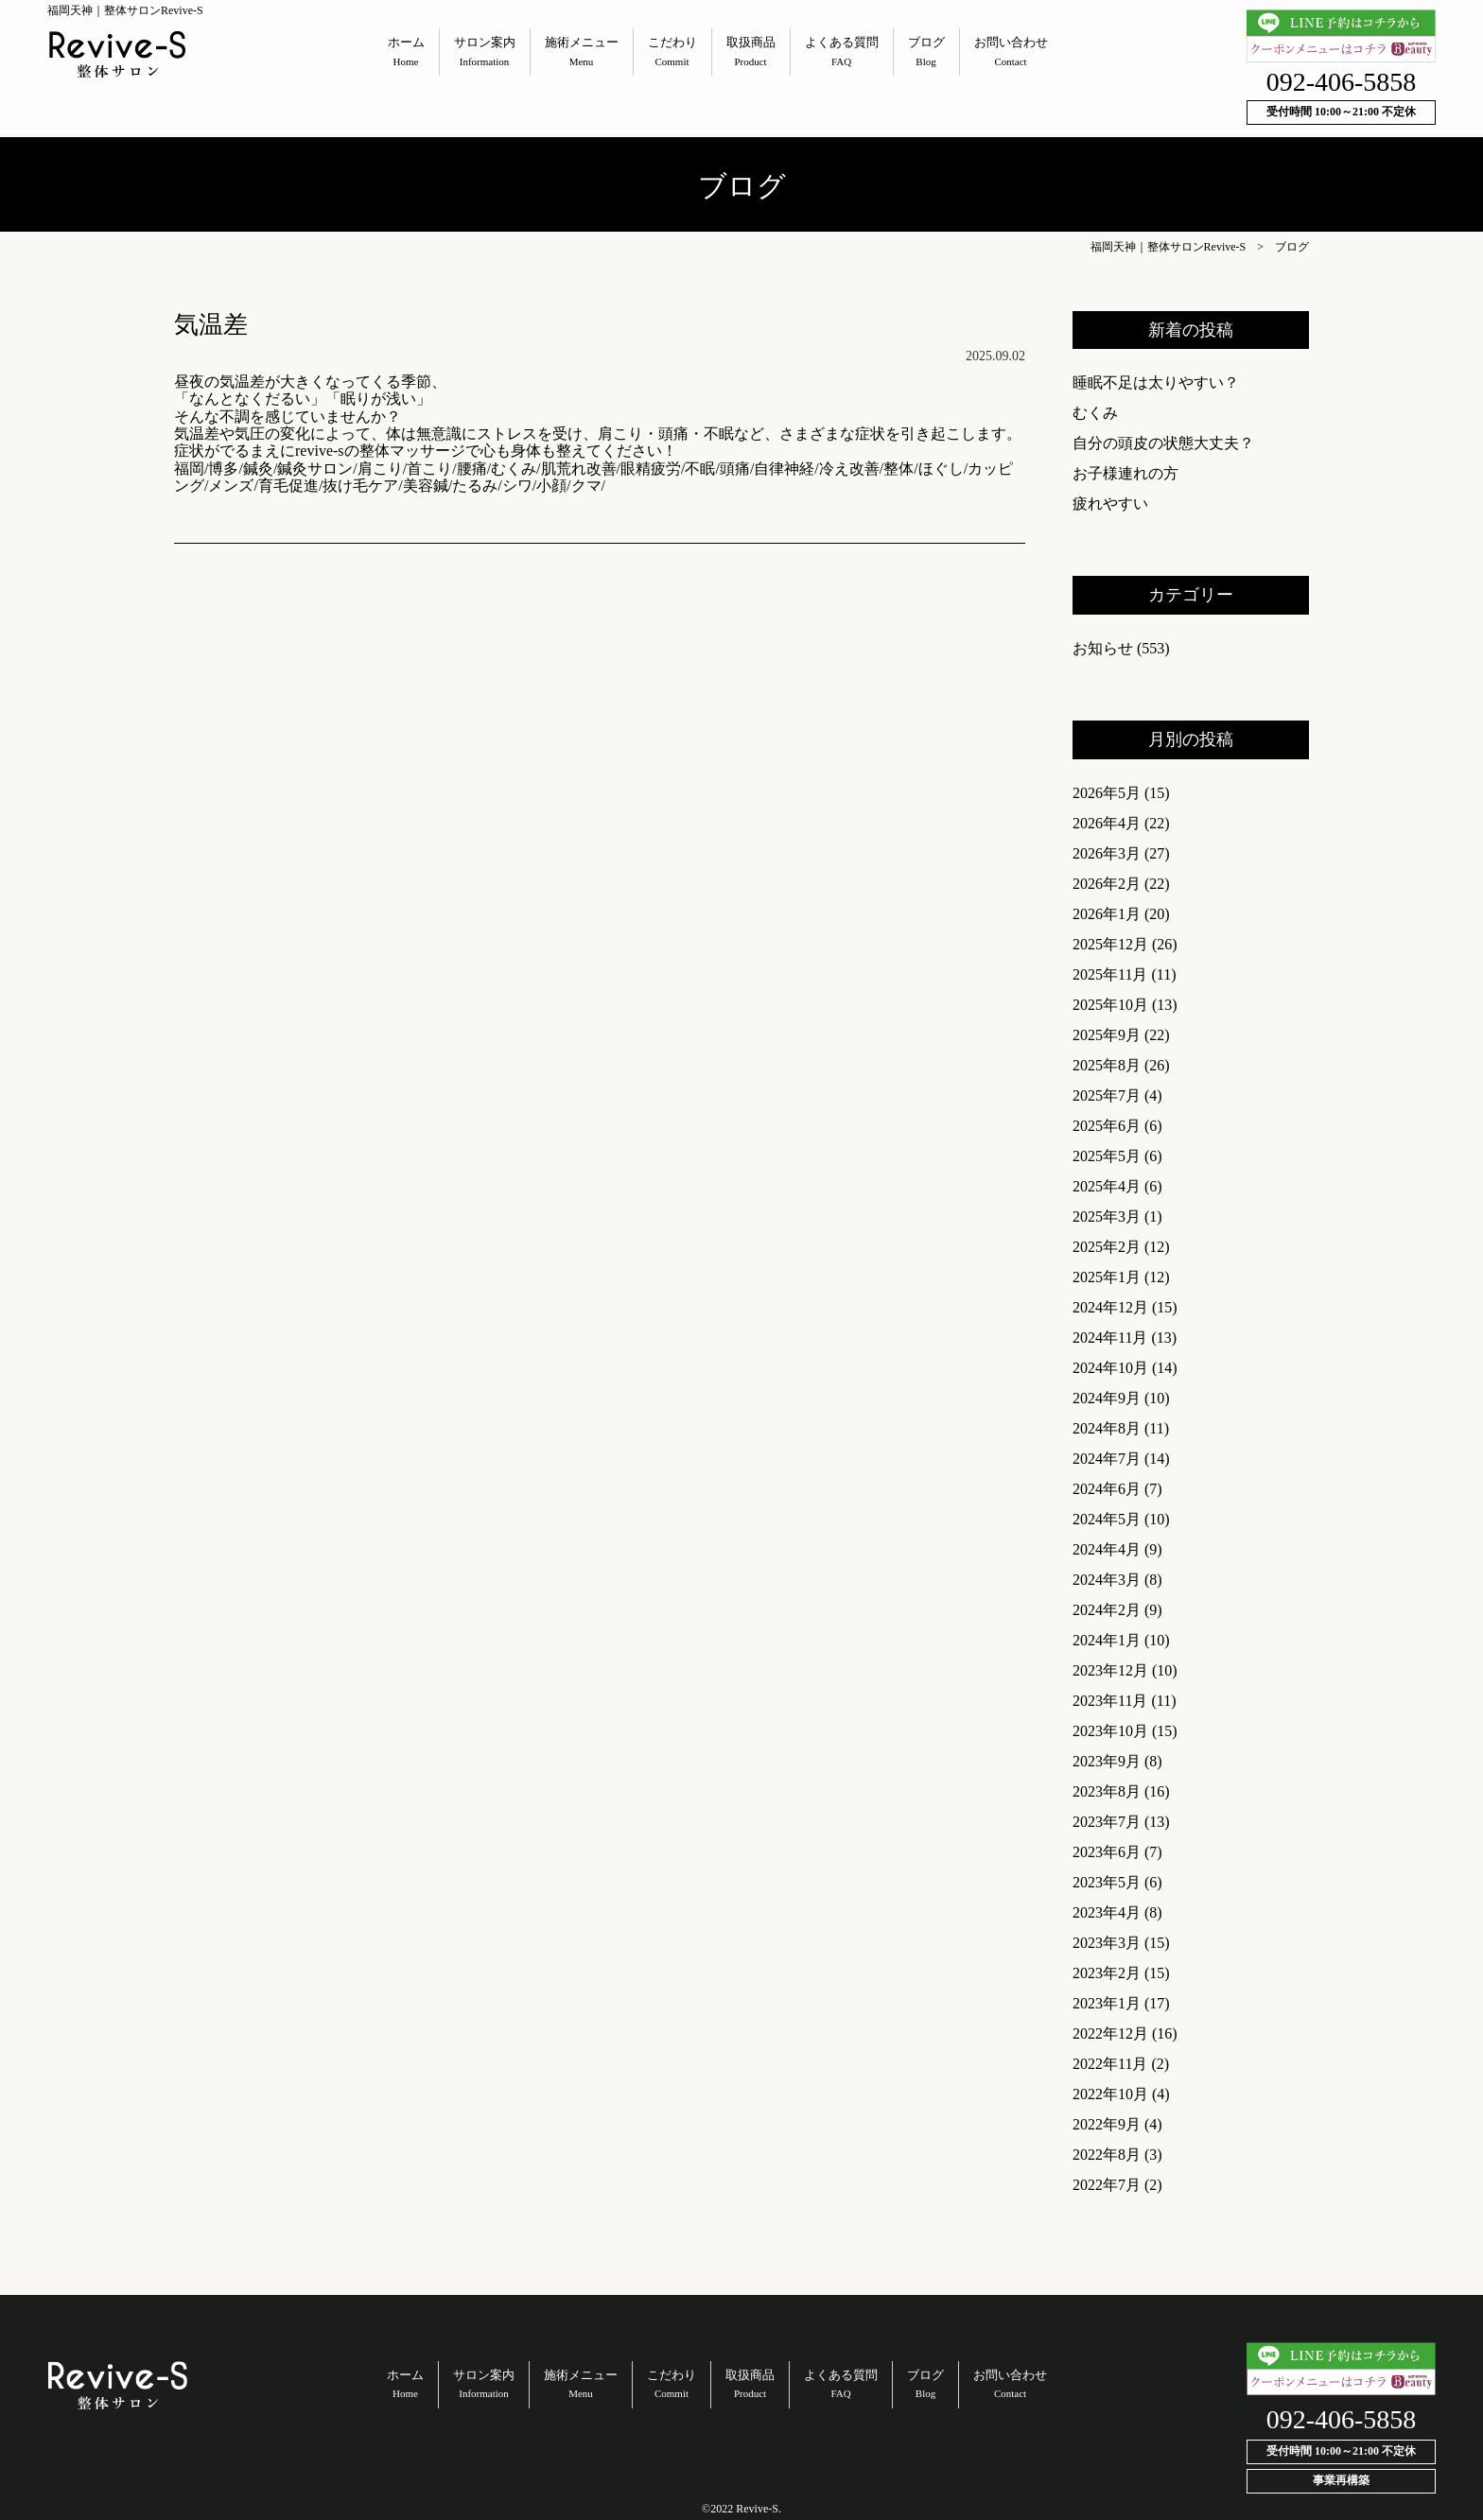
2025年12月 (1110, 944)
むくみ (1095, 413)
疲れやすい (1110, 503)
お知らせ (1103, 648)
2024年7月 (1107, 1459)
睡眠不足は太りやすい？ (1156, 382)
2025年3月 (1107, 1216)
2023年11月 (1110, 1701)
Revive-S (757, 2508)
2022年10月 (1110, 2094)
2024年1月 (1107, 1640)
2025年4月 (1107, 1186)
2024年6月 (1107, 1489)
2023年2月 (1107, 1973)
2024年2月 (1107, 1610)
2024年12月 (1110, 1307)
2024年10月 (1110, 1368)
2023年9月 (1107, 1761)
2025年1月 (1107, 1277)
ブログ (1292, 246)
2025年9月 (1107, 1035)
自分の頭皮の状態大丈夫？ (1163, 443)
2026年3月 (1107, 853)
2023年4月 (1107, 1912)
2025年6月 (1107, 1126)
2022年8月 (1107, 2154)
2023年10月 (1110, 1731)
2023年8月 (1107, 1791)
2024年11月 (1110, 1338)
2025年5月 (1107, 1156)
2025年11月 (1110, 974)
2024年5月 (1107, 1519)
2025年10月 (1110, 1005)
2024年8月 (1107, 1428)
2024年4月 (1107, 1549)
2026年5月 (1107, 793)
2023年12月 (1110, 1670)
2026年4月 (1107, 823)
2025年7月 (1107, 1095)
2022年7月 (1107, 2185)
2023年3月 (1107, 1943)
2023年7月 (1107, 1822)
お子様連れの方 (1125, 473)
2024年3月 (1107, 1580)
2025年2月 (1107, 1247)
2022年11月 (1110, 2064)
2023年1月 (1107, 2003)
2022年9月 (1107, 2124)
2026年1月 (1107, 914)
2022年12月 (1110, 2033)
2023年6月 (1107, 1852)
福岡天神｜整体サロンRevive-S (1168, 246)
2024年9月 (1107, 1398)
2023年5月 (1107, 1882)
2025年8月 (1107, 1065)
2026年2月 (1107, 884)
